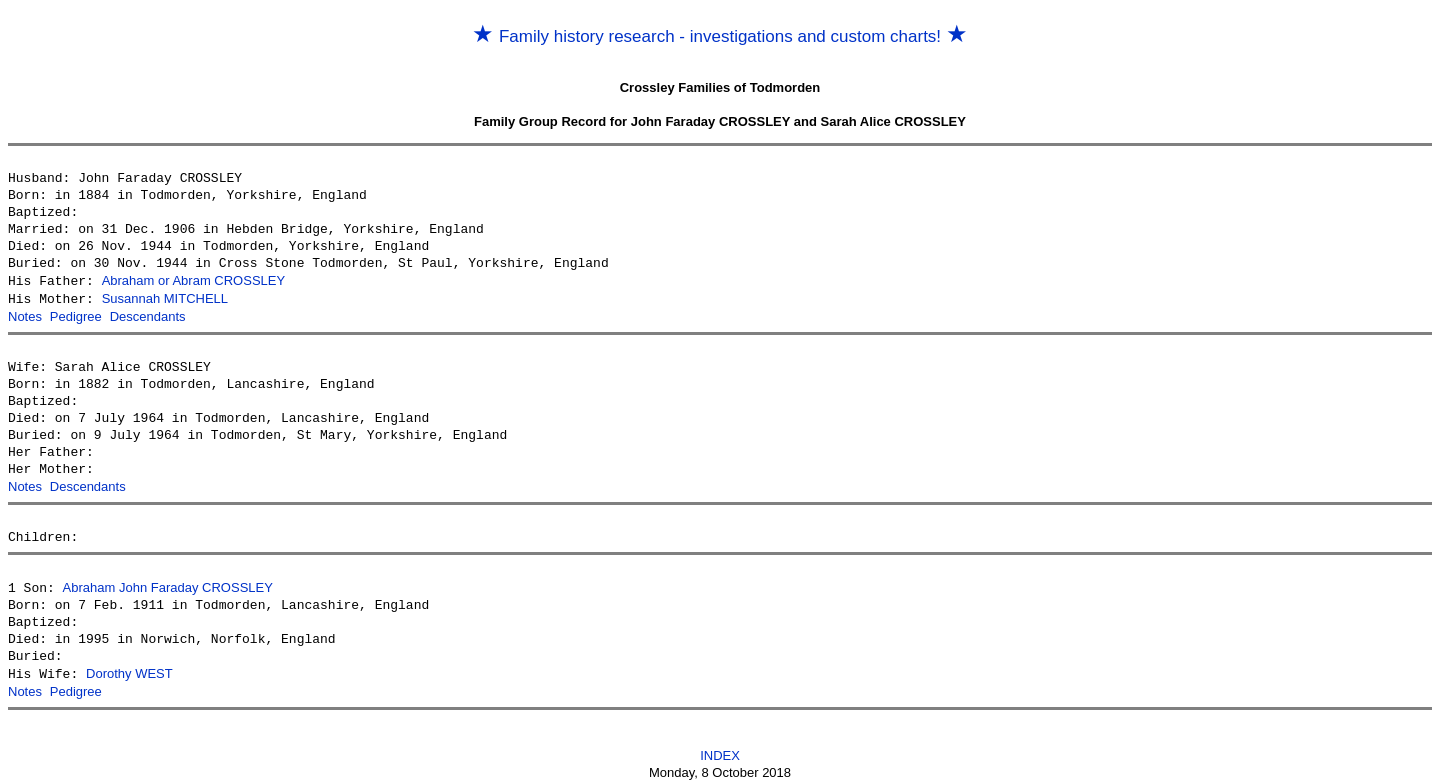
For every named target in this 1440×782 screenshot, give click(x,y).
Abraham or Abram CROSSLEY (194, 280)
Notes (25, 314)
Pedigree (76, 314)
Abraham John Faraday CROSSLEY (168, 583)
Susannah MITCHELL (165, 297)
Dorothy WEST (129, 668)
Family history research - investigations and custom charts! (720, 36)
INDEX (720, 748)
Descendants (148, 314)
